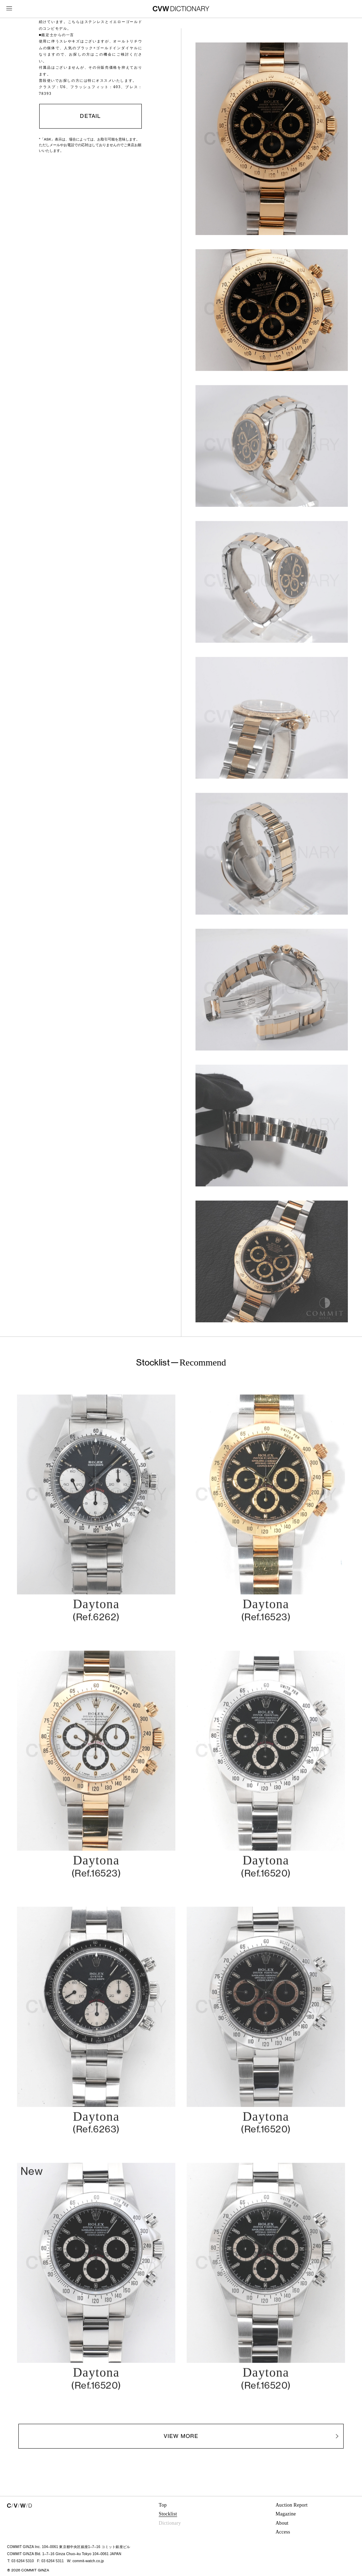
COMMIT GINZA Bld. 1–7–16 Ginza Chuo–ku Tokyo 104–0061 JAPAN (64, 2554)
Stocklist (168, 2514)
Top (163, 2505)
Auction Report (291, 2505)
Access (282, 2532)
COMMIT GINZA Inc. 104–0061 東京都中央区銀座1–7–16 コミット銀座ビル (68, 2547)
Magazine (285, 2514)
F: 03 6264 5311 (50, 2561)
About (281, 2523)
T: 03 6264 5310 (20, 2561)
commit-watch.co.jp (88, 2561)
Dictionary (170, 2523)
